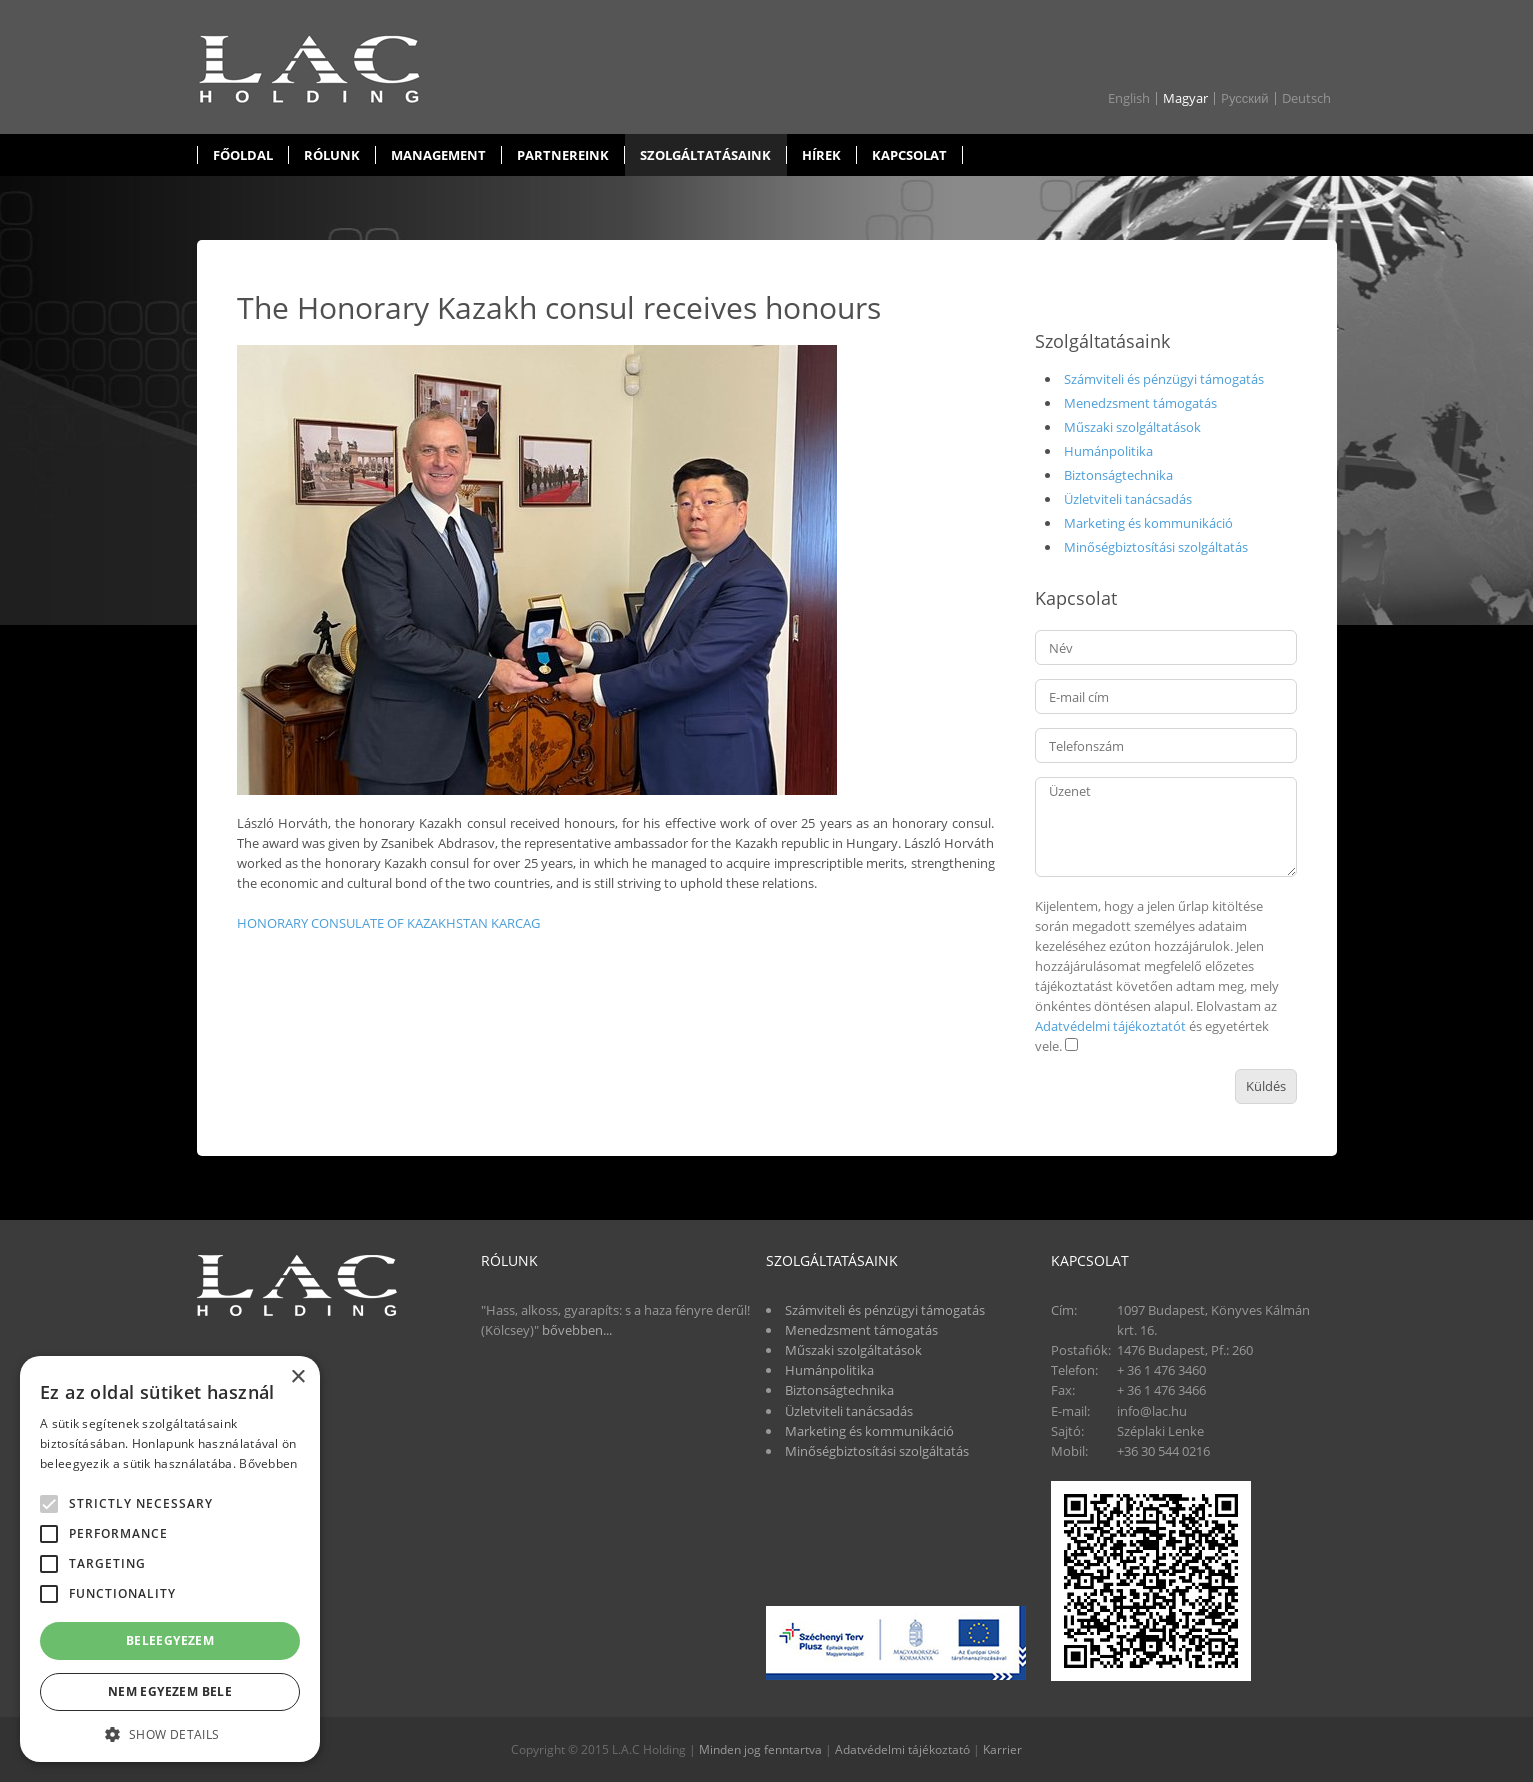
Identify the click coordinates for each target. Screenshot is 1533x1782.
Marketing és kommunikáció (1148, 523)
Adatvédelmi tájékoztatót (1110, 1026)
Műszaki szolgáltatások (1132, 427)
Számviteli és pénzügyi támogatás (1164, 379)
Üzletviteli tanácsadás (1128, 499)
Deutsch (1306, 98)
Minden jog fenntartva (760, 1749)
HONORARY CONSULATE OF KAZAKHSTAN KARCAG (388, 923)
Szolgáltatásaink (705, 155)
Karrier (1002, 1749)
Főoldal (243, 155)
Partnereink (563, 155)
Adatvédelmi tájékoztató (902, 1749)
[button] (170, 1733)
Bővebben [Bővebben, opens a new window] (268, 1463)
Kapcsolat (909, 155)
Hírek (821, 155)
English (1129, 98)
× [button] (297, 1377)
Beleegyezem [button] (170, 1640)
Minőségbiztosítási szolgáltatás (1156, 547)
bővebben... (577, 1330)
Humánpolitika (1108, 451)
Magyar (1185, 98)
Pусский (1245, 98)
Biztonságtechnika (1118, 475)
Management (438, 155)
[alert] (170, 1559)
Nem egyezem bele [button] (170, 1691)
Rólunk (332, 155)
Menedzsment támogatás (1140, 403)
